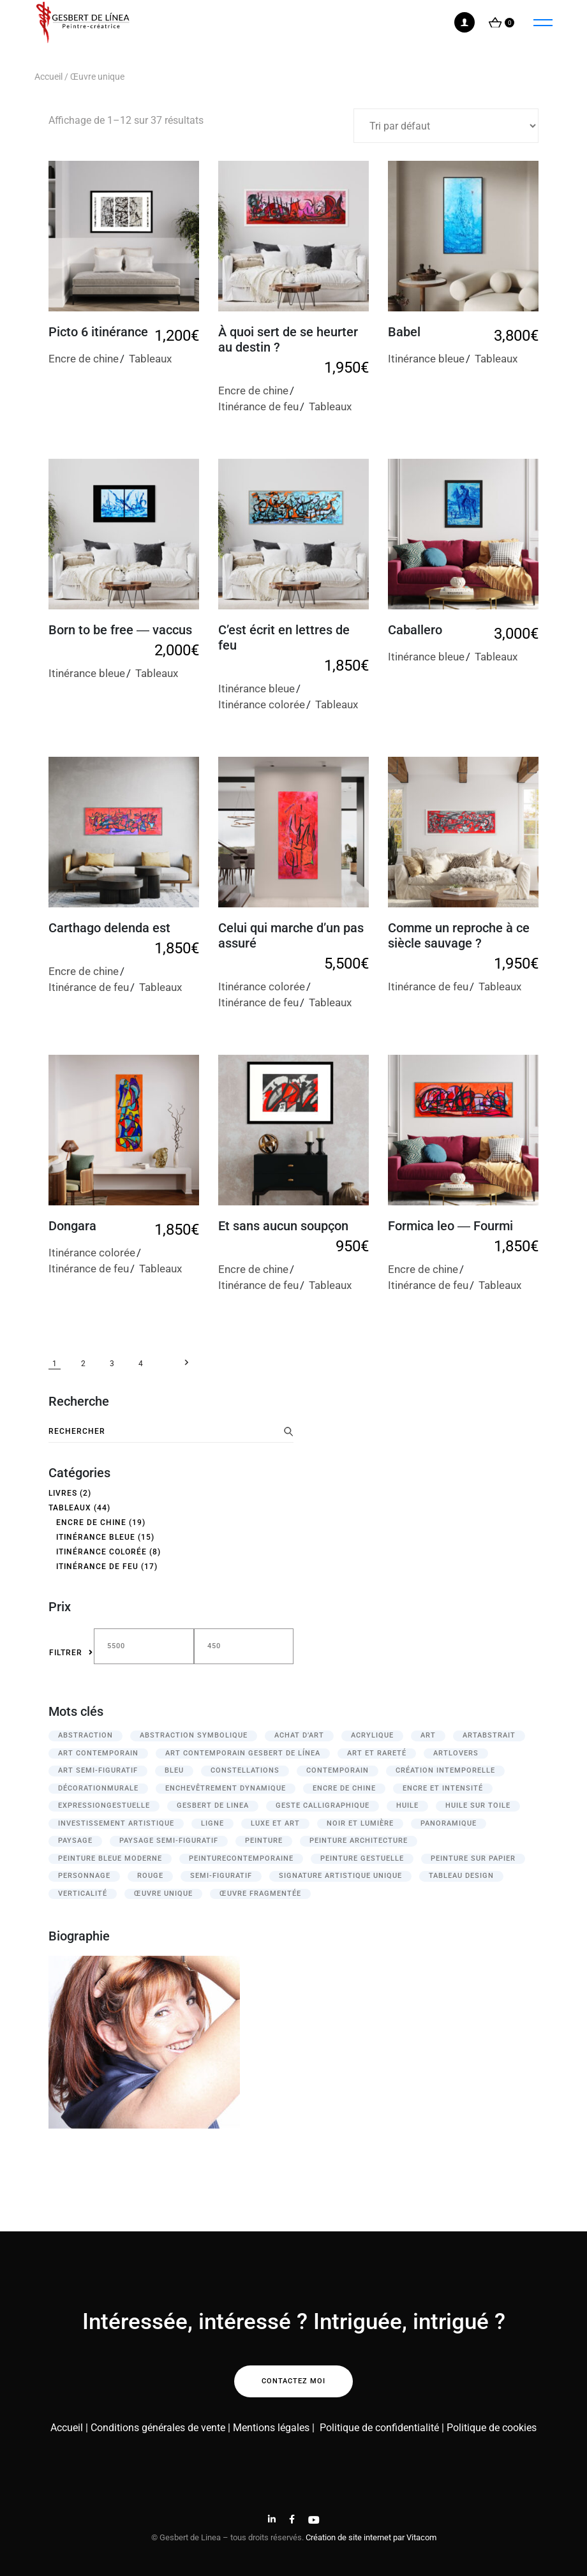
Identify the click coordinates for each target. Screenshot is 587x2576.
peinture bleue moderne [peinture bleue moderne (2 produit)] (110, 1858)
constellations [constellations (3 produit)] (245, 1770)
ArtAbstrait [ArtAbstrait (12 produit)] (489, 1735)
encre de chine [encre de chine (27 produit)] (344, 1788)
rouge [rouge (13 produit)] (150, 1876)
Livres (62, 1493)
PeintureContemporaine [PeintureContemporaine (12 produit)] (241, 1858)
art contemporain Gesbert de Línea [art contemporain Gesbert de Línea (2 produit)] (242, 1753)
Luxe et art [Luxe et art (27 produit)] (275, 1823)
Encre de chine (83, 358)
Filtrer (65, 1652)
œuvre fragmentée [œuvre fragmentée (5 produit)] (260, 1893)
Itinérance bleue (426, 358)
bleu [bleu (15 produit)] (174, 1770)
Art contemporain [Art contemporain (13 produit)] (98, 1753)
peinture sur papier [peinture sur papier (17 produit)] (473, 1858)
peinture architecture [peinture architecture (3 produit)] (358, 1840)
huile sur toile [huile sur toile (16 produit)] (477, 1805)
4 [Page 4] (140, 1363)
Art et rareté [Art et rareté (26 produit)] (376, 1753)
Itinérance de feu (258, 406)
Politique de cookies (492, 2428)
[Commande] (446, 125)
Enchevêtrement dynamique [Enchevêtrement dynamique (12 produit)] (225, 1788)
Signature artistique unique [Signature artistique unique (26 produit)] (340, 1876)
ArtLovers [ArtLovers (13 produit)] (456, 1753)
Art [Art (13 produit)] (428, 1735)
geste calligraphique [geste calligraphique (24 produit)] (322, 1805)
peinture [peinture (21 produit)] (264, 1840)
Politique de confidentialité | (383, 2428)
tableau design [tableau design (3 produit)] (461, 1876)
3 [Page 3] (112, 1363)
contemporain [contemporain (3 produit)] (337, 1770)
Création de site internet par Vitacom (371, 2537)
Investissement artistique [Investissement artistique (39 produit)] (116, 1823)
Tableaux (150, 358)
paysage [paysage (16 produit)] (75, 1840)
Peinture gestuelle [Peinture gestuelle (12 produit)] (362, 1858)
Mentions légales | (273, 2428)
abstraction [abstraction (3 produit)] (85, 1735)
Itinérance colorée (261, 704)
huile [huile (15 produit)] (407, 1805)
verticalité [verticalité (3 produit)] (82, 1893)
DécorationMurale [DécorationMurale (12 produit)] (98, 1788)
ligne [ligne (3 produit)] (212, 1823)
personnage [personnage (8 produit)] (84, 1876)
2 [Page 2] (83, 1363)
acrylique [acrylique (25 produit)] (372, 1735)
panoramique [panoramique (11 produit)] (448, 1823)
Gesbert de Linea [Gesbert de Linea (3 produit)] (213, 1805)
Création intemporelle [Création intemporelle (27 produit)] (445, 1770)
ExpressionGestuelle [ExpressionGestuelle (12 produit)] (104, 1805)
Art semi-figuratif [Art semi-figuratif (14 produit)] (98, 1770)
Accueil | (69, 2428)
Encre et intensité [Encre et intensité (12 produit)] (443, 1788)
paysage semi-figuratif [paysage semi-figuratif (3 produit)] (168, 1840)
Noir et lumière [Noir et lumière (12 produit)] (360, 1823)
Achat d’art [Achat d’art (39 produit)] (299, 1735)
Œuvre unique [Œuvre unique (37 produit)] (163, 1893)
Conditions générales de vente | (160, 2428)
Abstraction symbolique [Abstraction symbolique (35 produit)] (194, 1735)
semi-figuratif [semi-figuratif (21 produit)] (221, 1876)
